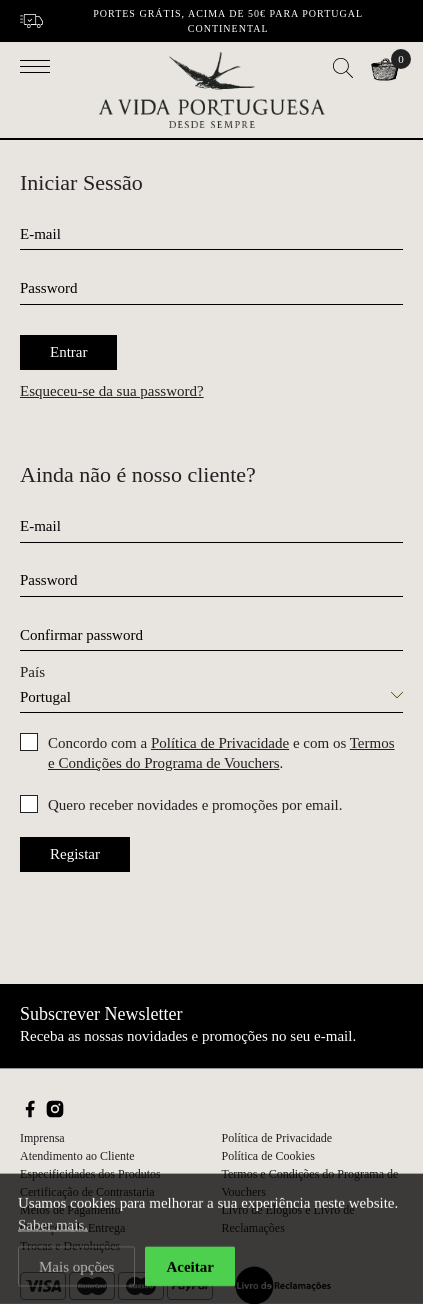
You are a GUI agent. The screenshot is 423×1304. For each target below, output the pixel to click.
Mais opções (76, 1271)
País (32, 672)
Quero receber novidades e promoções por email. (195, 805)
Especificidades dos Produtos (90, 1174)
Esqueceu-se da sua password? (112, 391)
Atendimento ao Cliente (77, 1156)
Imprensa (42, 1138)
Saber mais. (53, 1229)
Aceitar (189, 1271)
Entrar (68, 352)
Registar (75, 854)
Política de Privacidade (220, 743)
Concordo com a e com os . (221, 753)
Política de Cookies (268, 1156)
